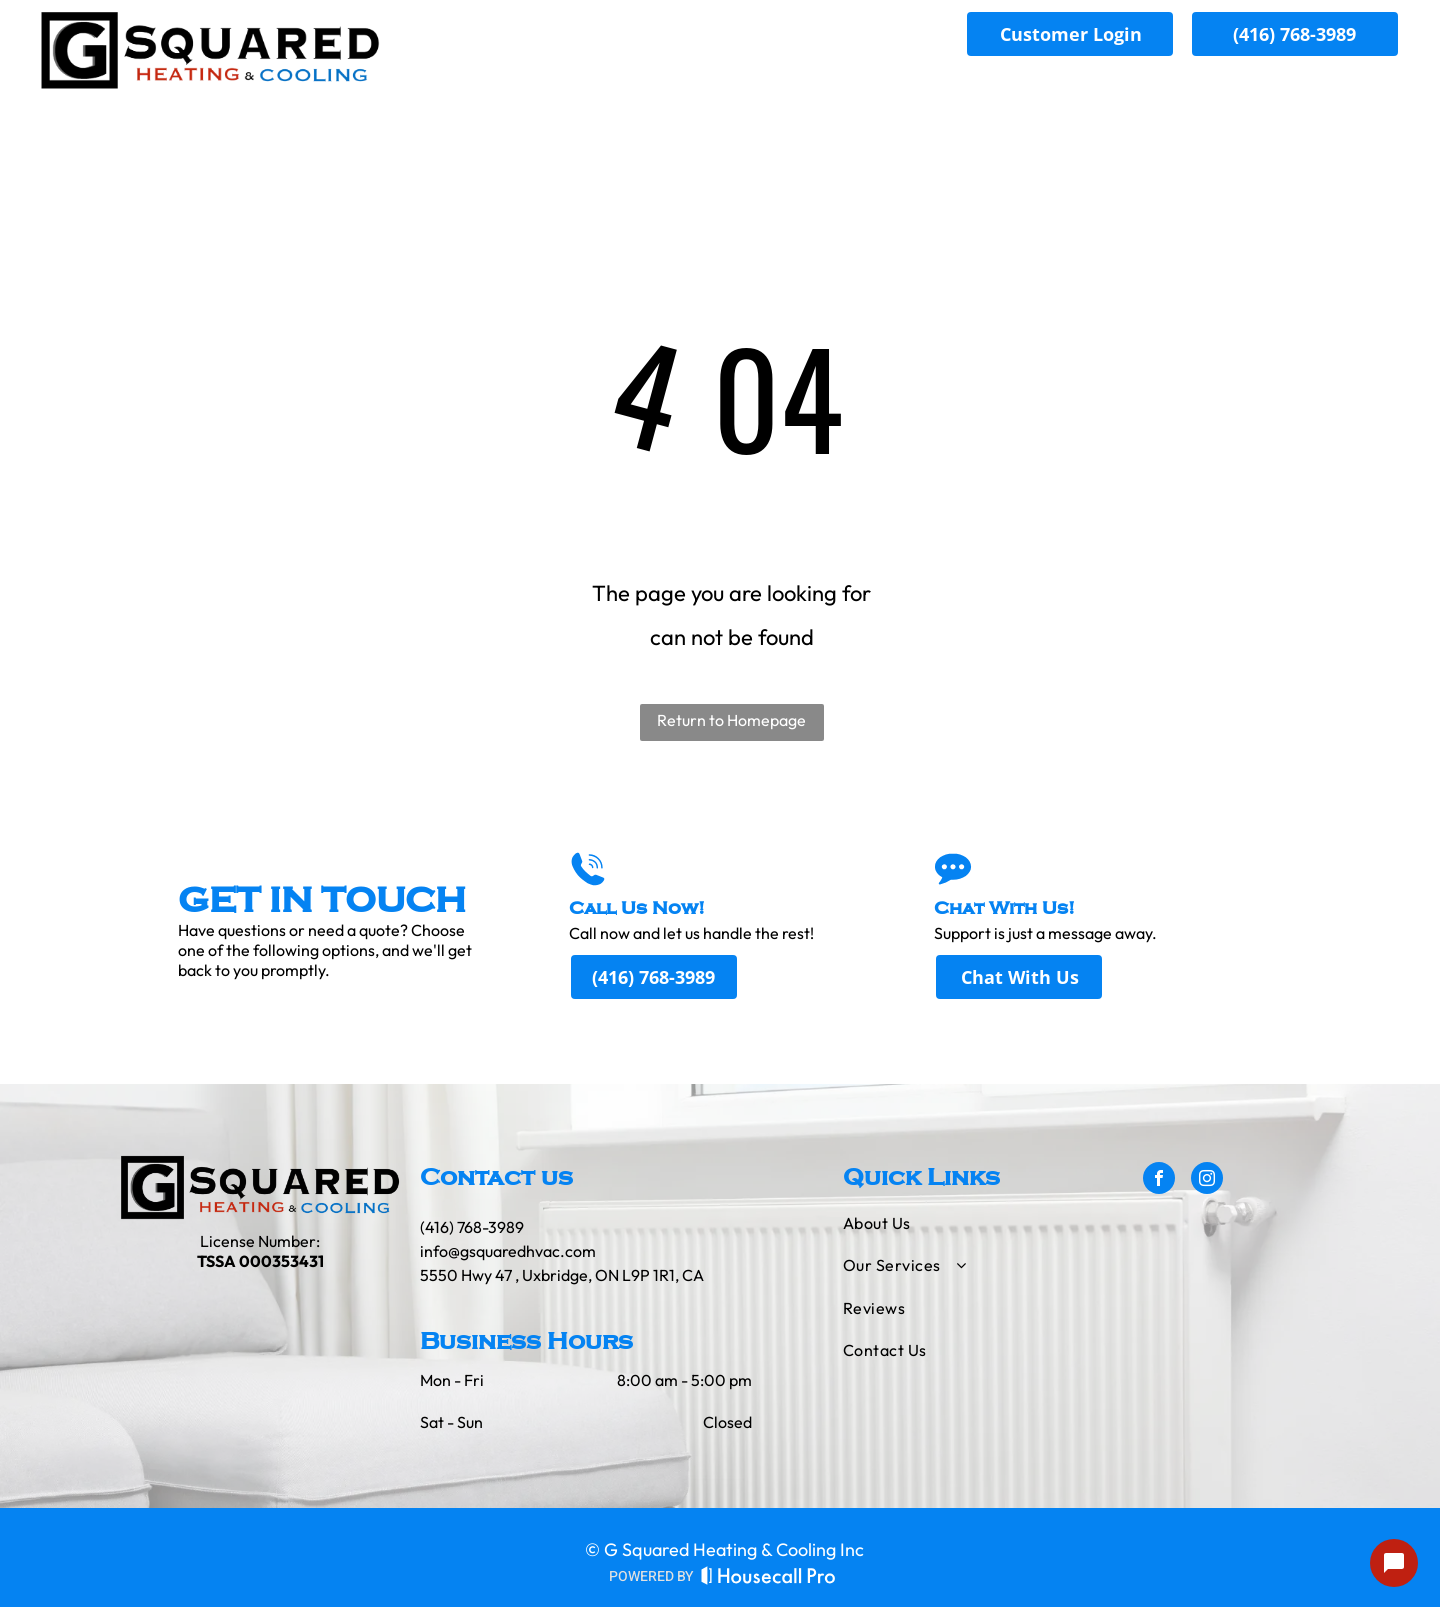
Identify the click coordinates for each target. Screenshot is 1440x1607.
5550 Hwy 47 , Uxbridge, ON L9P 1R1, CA (562, 1275)
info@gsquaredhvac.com (508, 1251)
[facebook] (1159, 1180)
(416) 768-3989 (472, 1227)
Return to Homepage (731, 720)
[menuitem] (990, 89)
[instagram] (1207, 1180)
